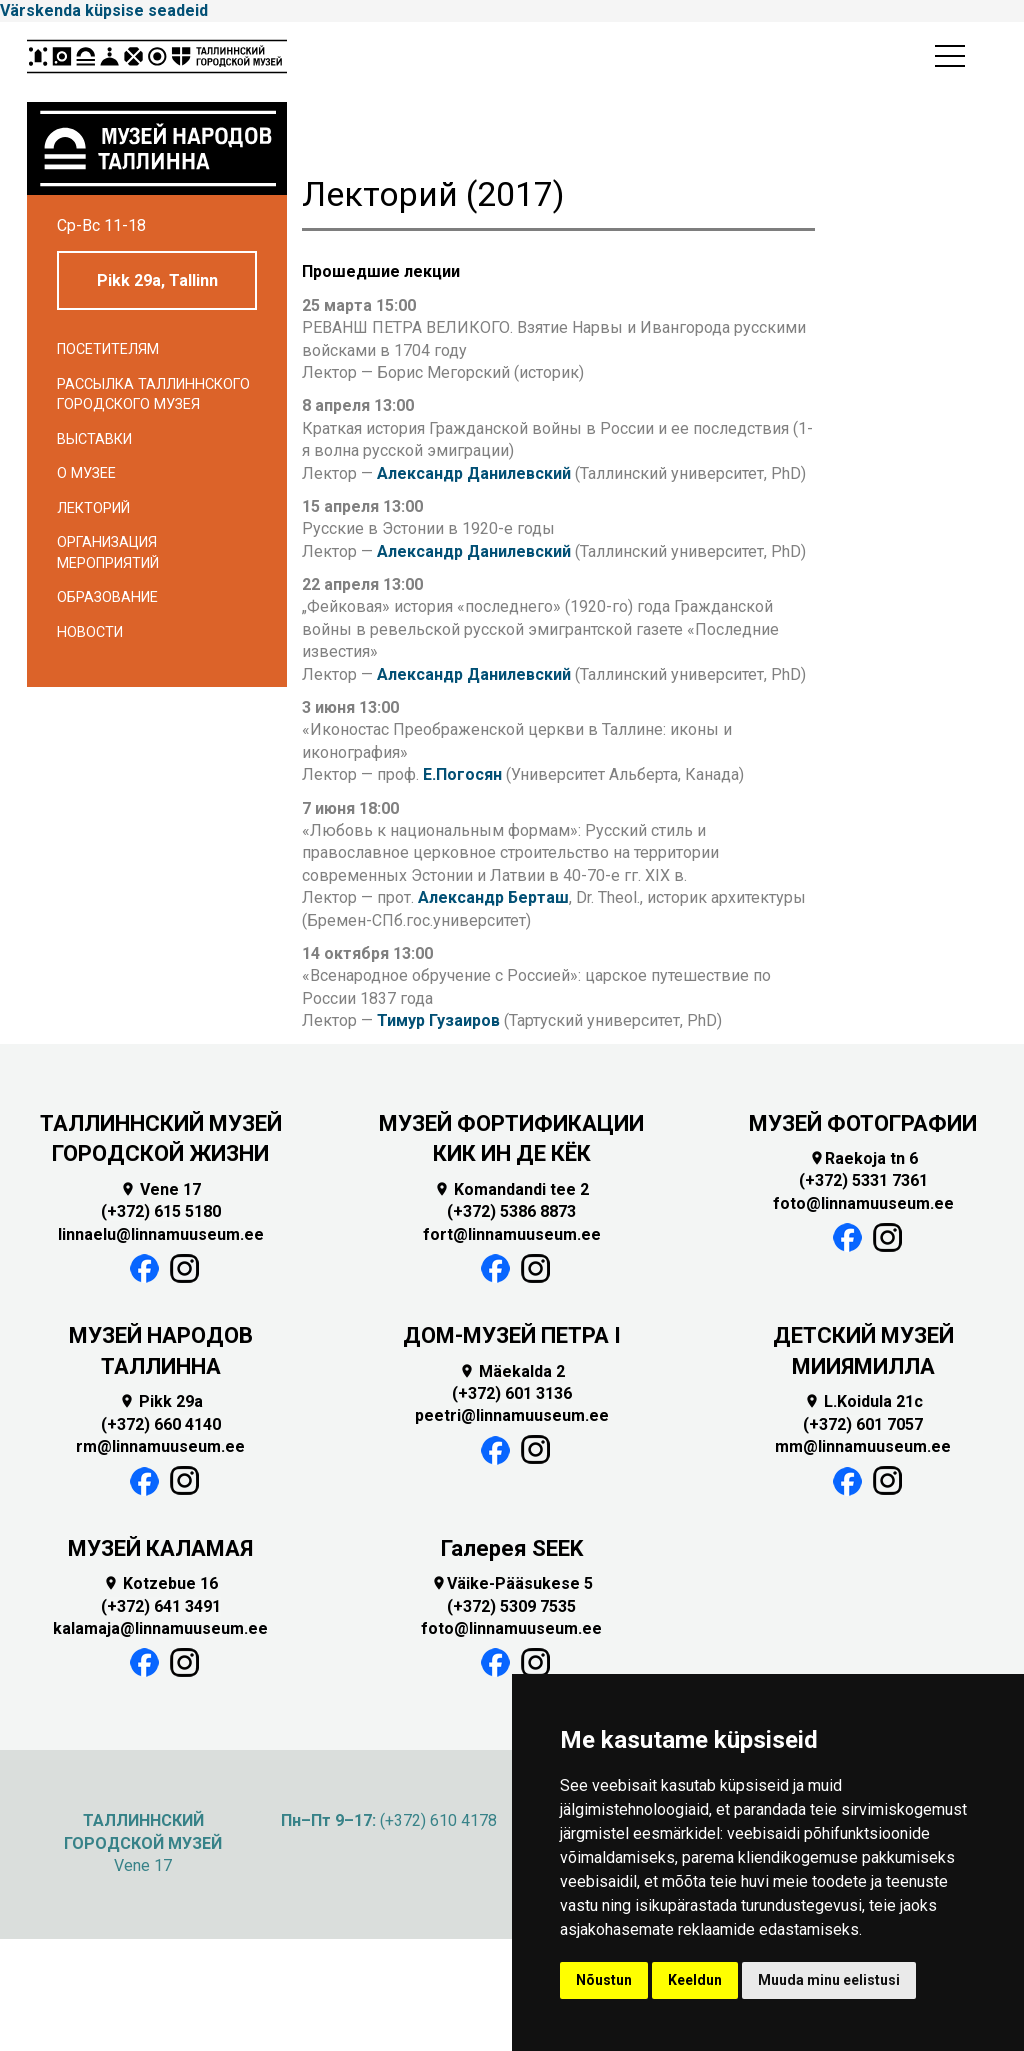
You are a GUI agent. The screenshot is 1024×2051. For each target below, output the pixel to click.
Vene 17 (160, 1189)
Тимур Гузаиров (438, 1020)
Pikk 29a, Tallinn (157, 280)
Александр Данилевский (474, 473)
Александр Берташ (493, 897)
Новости (90, 632)
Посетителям (108, 349)
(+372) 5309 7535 (511, 1606)
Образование (107, 597)
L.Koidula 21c (863, 1401)
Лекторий (93, 508)
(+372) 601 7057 (863, 1424)
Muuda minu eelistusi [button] (829, 1980)
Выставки (94, 439)
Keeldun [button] (695, 1980)
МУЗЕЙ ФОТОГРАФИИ (863, 1123)
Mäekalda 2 (512, 1371)
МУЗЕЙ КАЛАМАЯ (160, 1548)
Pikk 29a (161, 1401)
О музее (86, 473)
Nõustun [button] (604, 1980)
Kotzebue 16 (160, 1583)
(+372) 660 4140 (161, 1424)
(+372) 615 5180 (161, 1211)
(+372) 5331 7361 (863, 1180)
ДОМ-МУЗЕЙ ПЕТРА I (512, 1335)
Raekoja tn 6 (863, 1158)
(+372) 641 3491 (161, 1606)
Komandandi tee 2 (511, 1189)
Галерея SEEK (512, 1548)
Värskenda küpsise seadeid (104, 10)
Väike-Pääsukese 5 (512, 1583)
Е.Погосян (462, 774)
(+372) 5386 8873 (511, 1211)
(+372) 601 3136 (512, 1393)
